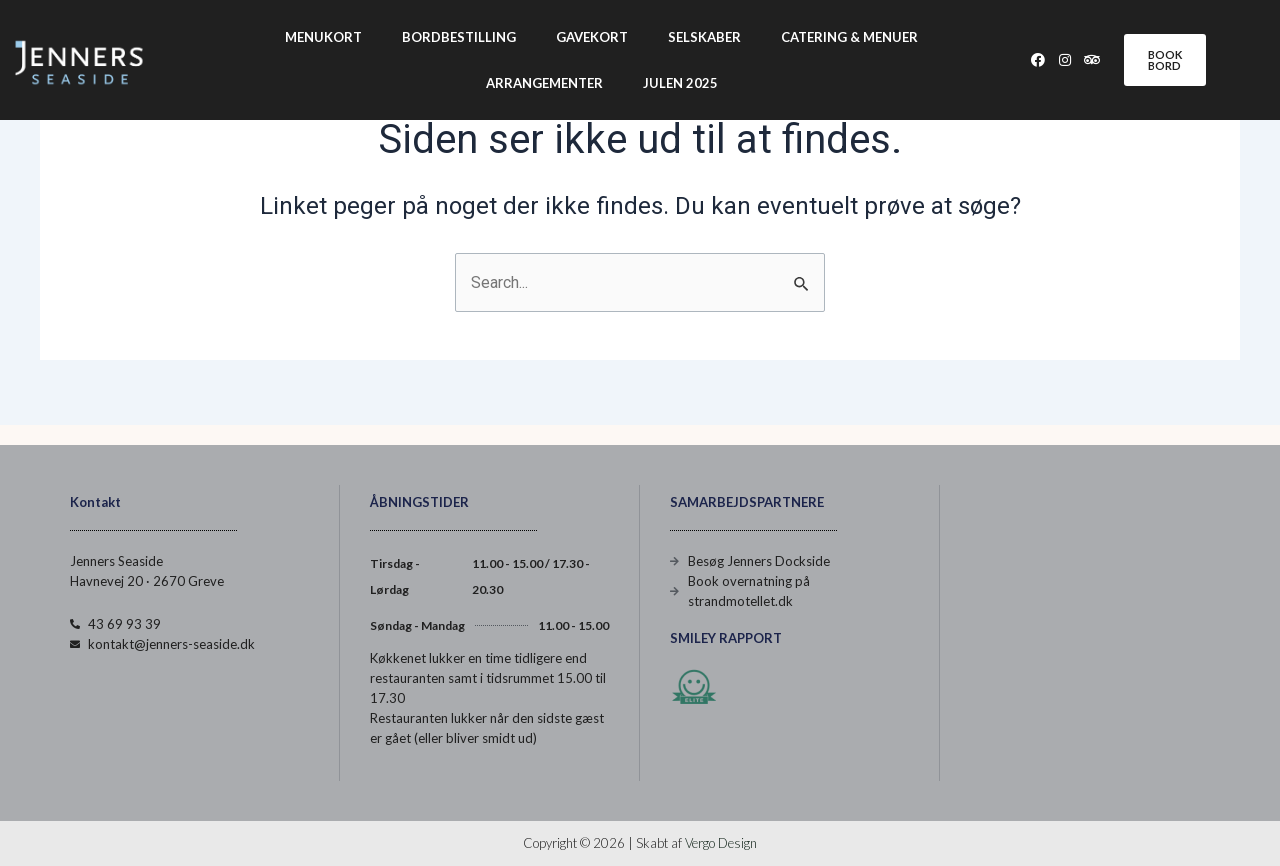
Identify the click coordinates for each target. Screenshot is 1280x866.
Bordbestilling (459, 37)
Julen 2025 (680, 83)
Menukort (323, 37)
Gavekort (592, 37)
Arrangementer (544, 83)
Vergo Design (721, 843)
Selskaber (704, 37)
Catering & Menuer (849, 37)
